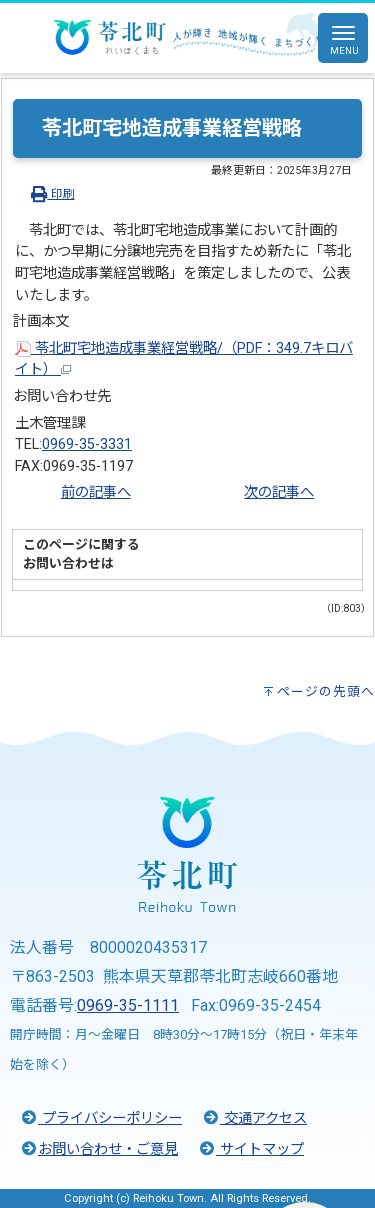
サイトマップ (251, 1149)
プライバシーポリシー (101, 1118)
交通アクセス (254, 1118)
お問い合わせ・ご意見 (99, 1149)
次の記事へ (279, 492)
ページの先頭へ (326, 691)
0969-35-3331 (87, 444)
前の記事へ (96, 492)
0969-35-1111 (128, 1005)
